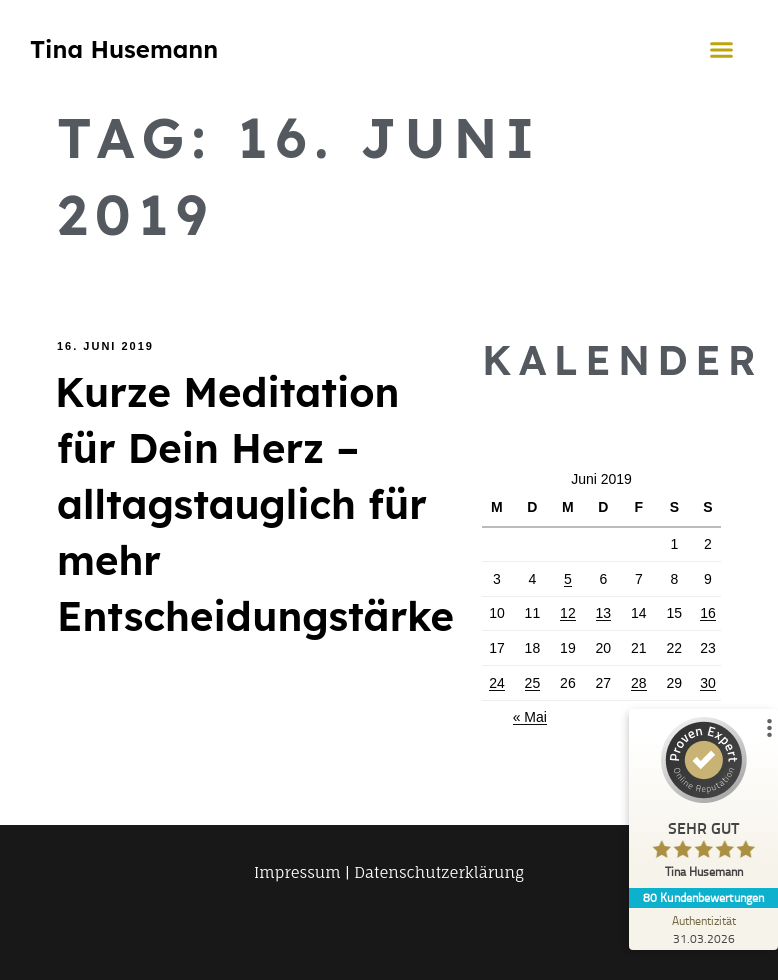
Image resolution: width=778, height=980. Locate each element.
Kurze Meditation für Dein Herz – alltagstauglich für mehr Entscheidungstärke (254, 504)
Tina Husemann (124, 49)
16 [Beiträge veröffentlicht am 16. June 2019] (708, 613)
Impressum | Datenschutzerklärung (389, 872)
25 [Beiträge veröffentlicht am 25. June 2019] (533, 683)
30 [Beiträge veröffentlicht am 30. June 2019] (708, 683)
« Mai (530, 717)
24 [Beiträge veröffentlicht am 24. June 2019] (497, 683)
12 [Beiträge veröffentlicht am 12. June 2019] (568, 613)
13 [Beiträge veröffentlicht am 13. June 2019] (604, 613)
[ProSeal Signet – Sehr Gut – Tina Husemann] (703, 802)
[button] (722, 49)
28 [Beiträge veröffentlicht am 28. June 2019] (639, 683)
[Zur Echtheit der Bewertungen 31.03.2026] (703, 929)
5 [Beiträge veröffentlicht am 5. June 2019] (568, 579)
